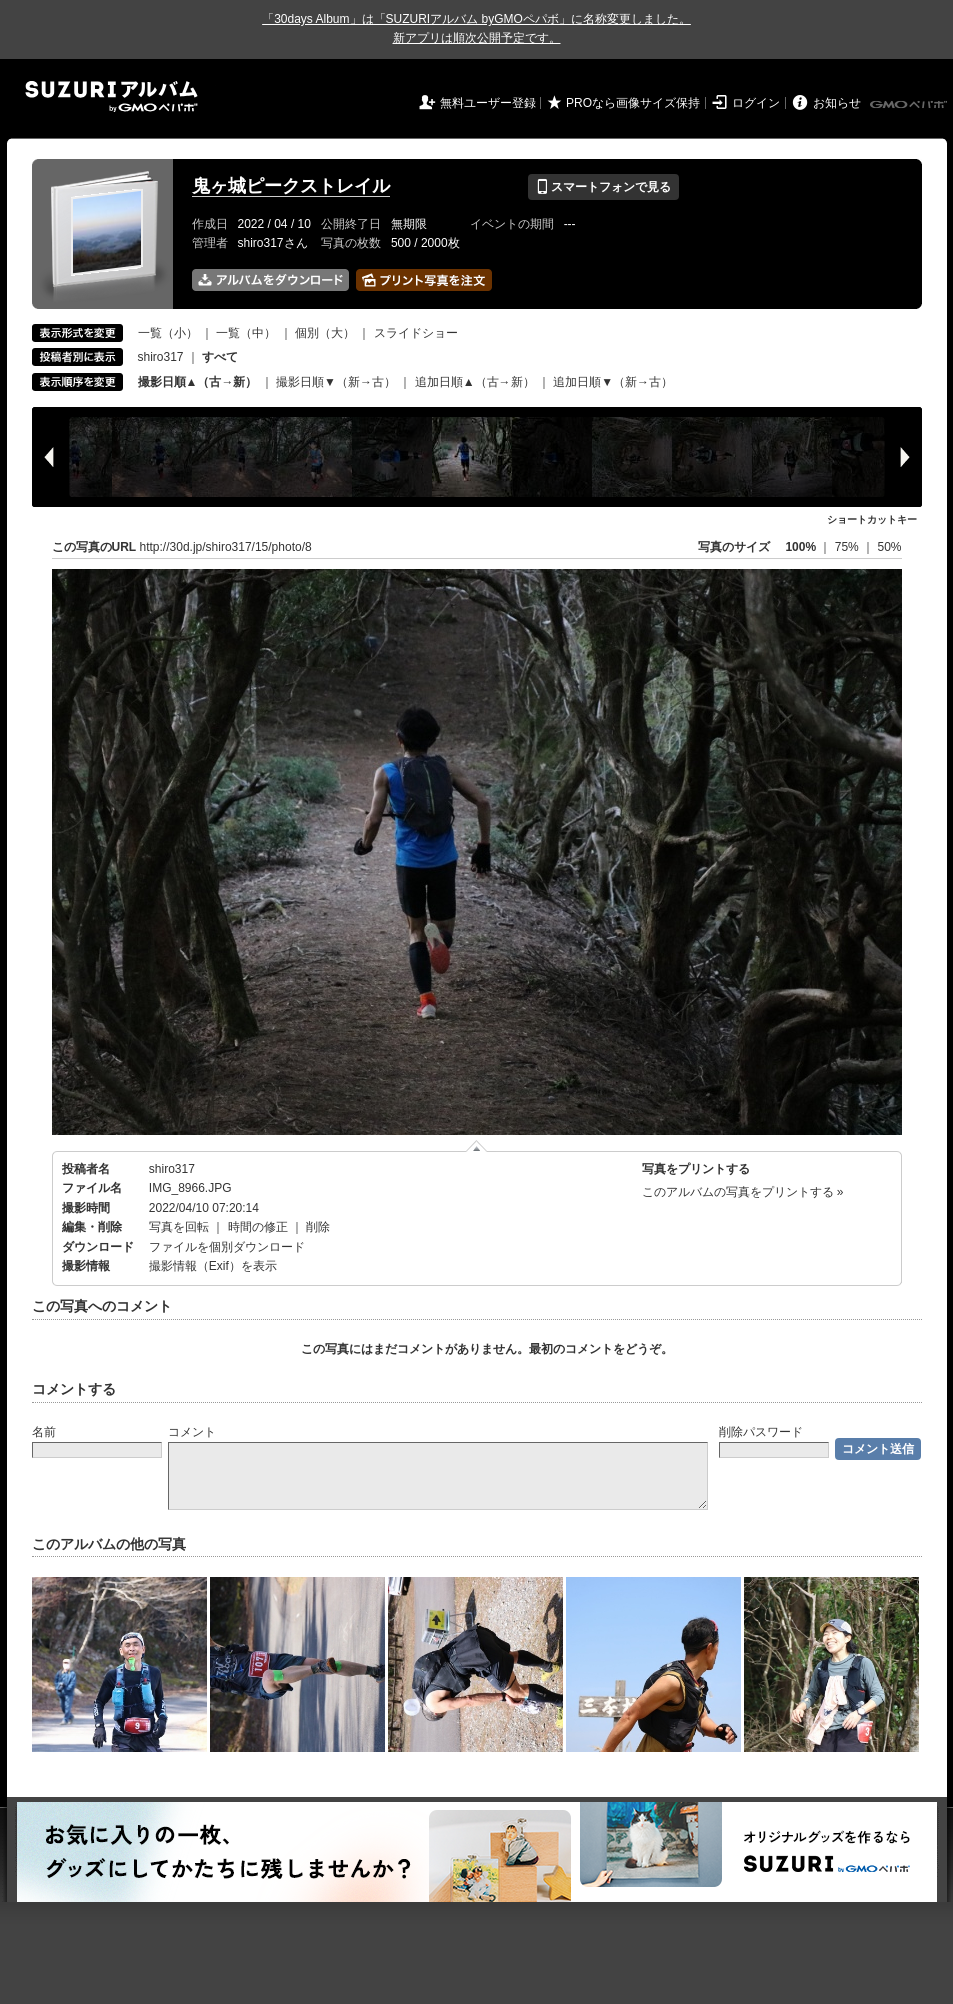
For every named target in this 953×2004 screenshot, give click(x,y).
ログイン (756, 103)
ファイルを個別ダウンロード (227, 1247)
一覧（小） (168, 333)
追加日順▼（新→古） (613, 382)
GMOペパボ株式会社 (910, 105)
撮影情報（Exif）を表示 (213, 1266)
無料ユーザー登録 (488, 103)
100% (800, 547)
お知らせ (837, 103)
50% (889, 547)
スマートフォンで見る (603, 187)
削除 (318, 1227)
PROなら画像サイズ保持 (633, 103)
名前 (44, 1432)
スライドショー (416, 333)
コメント (192, 1432)
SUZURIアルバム (111, 96)
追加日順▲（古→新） (475, 382)
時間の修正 (258, 1227)
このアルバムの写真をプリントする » (743, 1192)
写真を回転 (179, 1227)
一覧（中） (246, 333)
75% (848, 547)
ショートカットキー (872, 519)
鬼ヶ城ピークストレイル (291, 186)
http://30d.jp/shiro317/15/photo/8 (226, 547)
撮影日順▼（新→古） (336, 382)
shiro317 (161, 357)
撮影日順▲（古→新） (198, 382)
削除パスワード (761, 1432)
